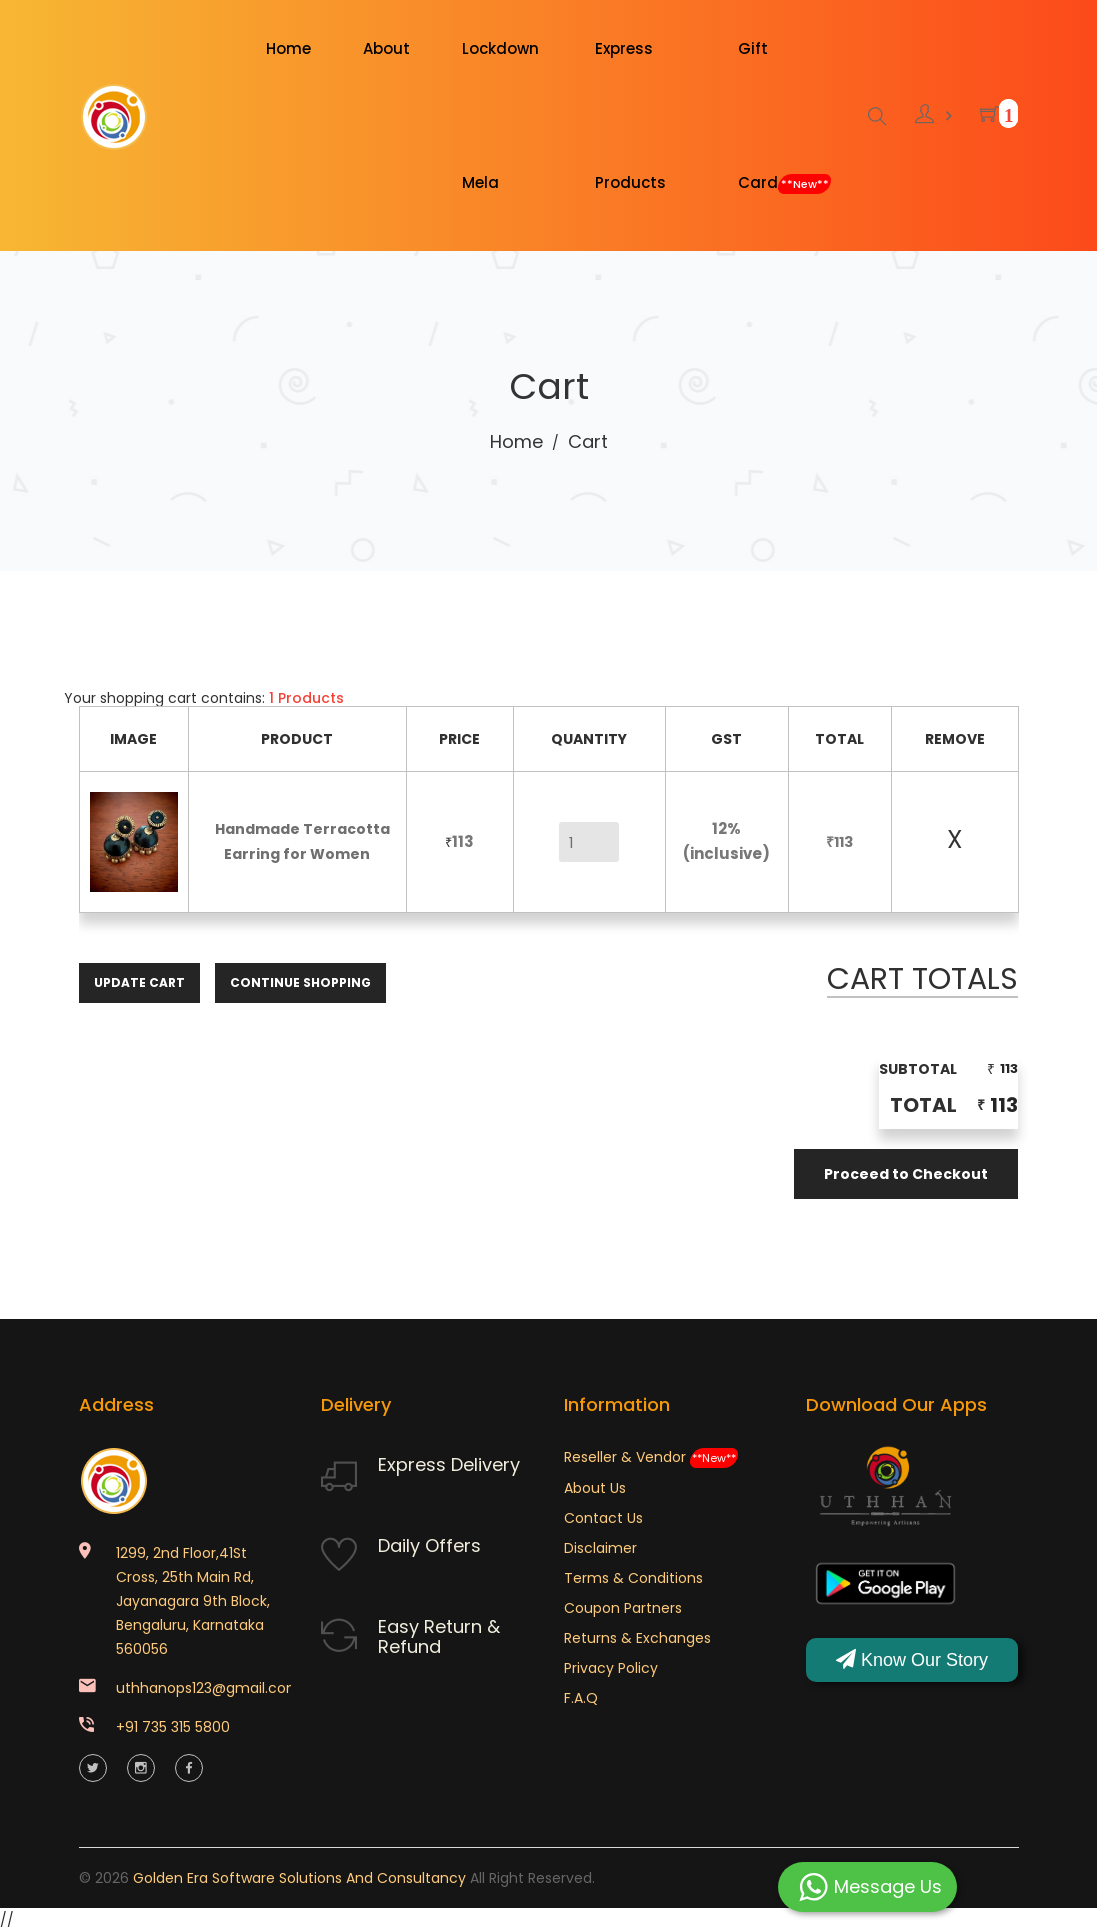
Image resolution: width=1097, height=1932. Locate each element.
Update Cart (139, 982)
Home (516, 441)
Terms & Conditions (633, 1578)
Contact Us (603, 1518)
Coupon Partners (623, 1608)
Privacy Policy (611, 1668)
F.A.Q (581, 1698)
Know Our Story (912, 1659)
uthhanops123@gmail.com (208, 1688)
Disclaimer (600, 1548)
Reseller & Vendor (651, 1457)
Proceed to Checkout (906, 1174)
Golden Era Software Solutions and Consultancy (299, 1878)
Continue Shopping (300, 982)
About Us (595, 1488)
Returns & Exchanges (637, 1638)
